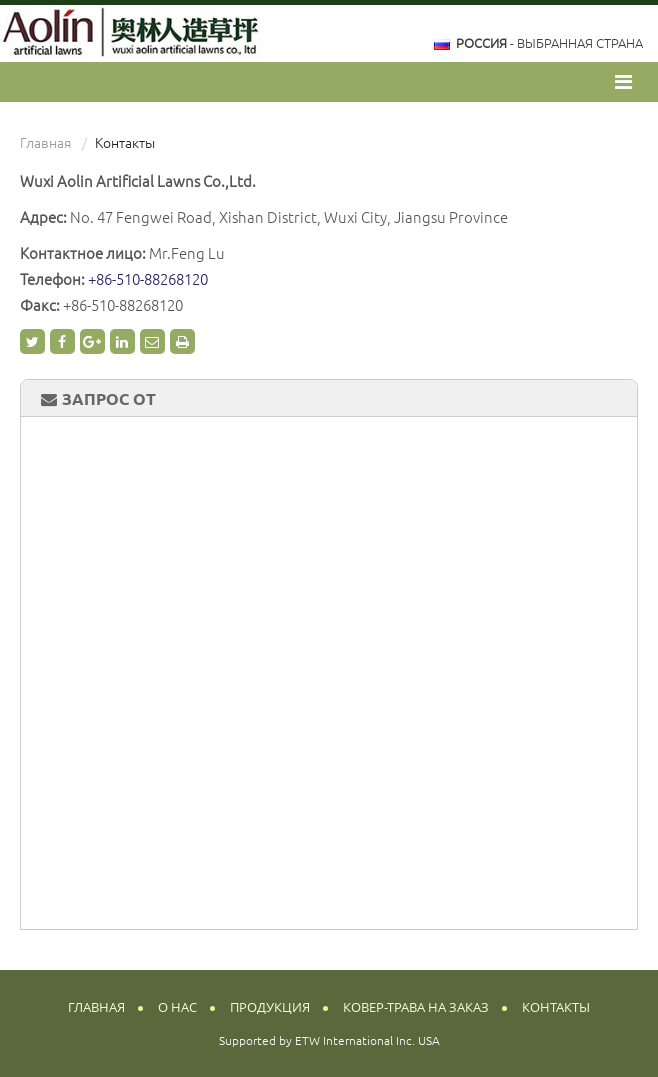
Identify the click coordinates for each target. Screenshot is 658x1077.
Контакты (556, 1007)
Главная (45, 143)
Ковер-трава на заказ (416, 1007)
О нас (177, 1007)
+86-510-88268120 (148, 279)
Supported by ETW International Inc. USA (329, 1040)
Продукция (270, 1007)
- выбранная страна (549, 43)
